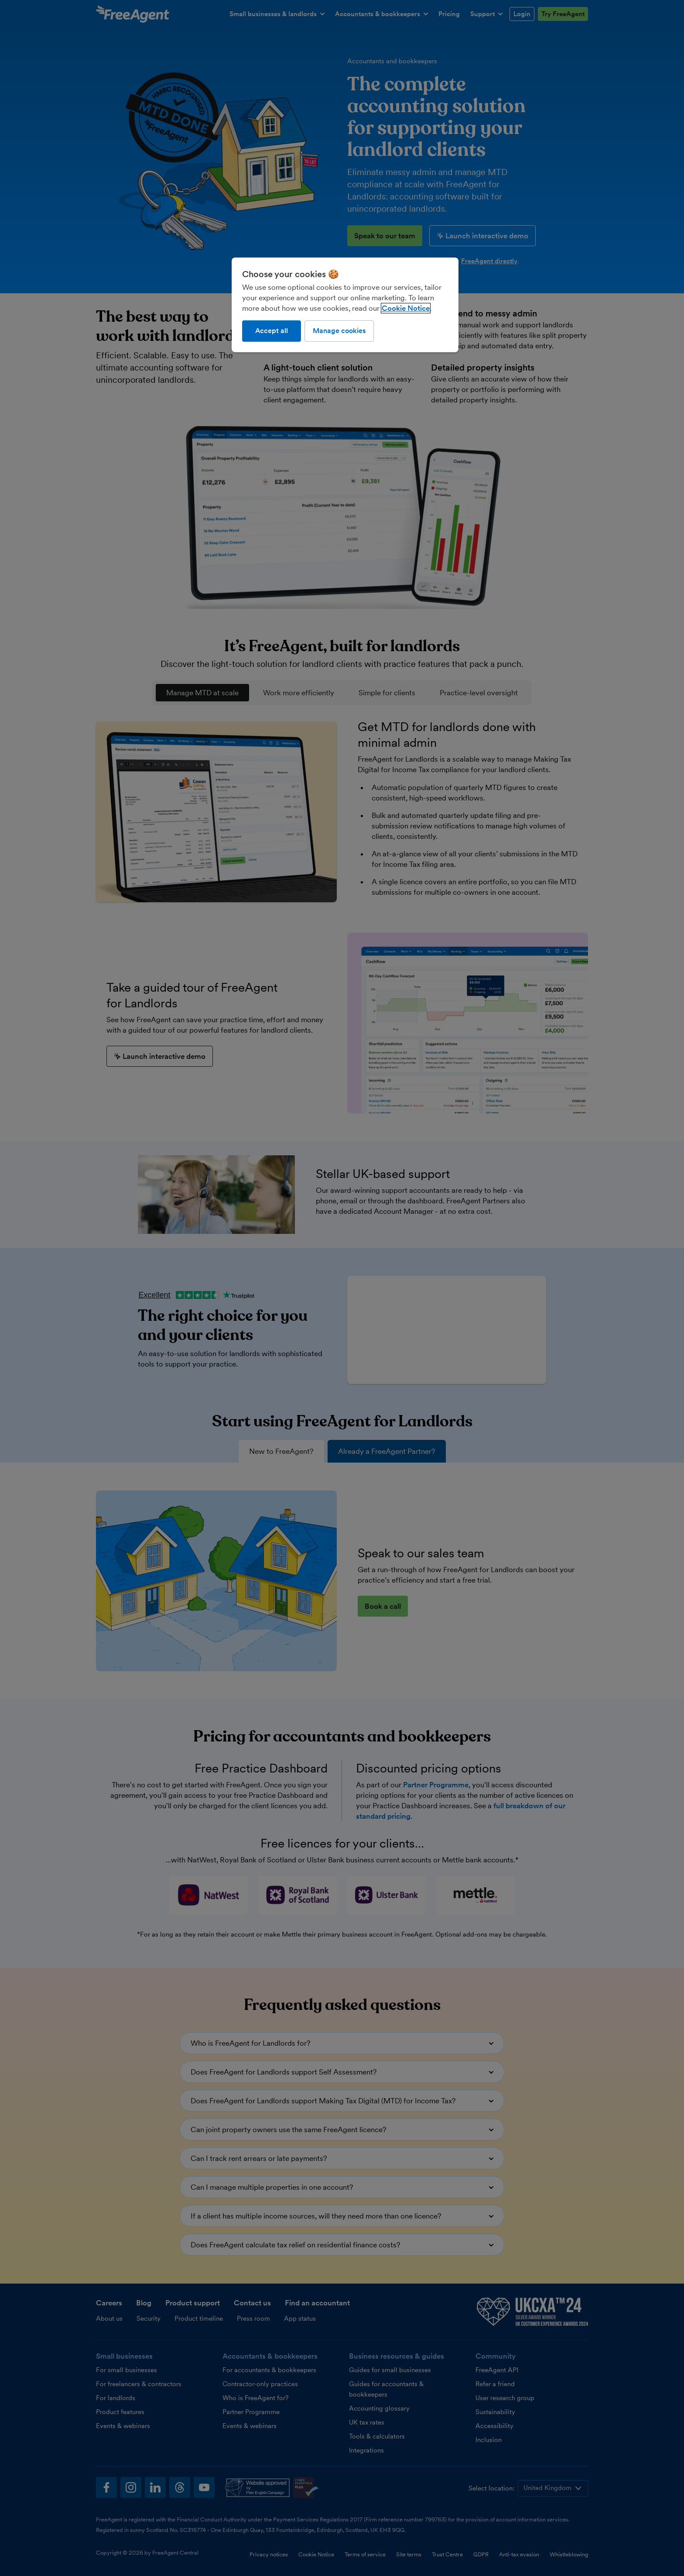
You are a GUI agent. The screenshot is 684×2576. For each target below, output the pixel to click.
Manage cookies (339, 330)
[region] (345, 305)
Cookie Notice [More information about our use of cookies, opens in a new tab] (406, 308)
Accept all (271, 330)
